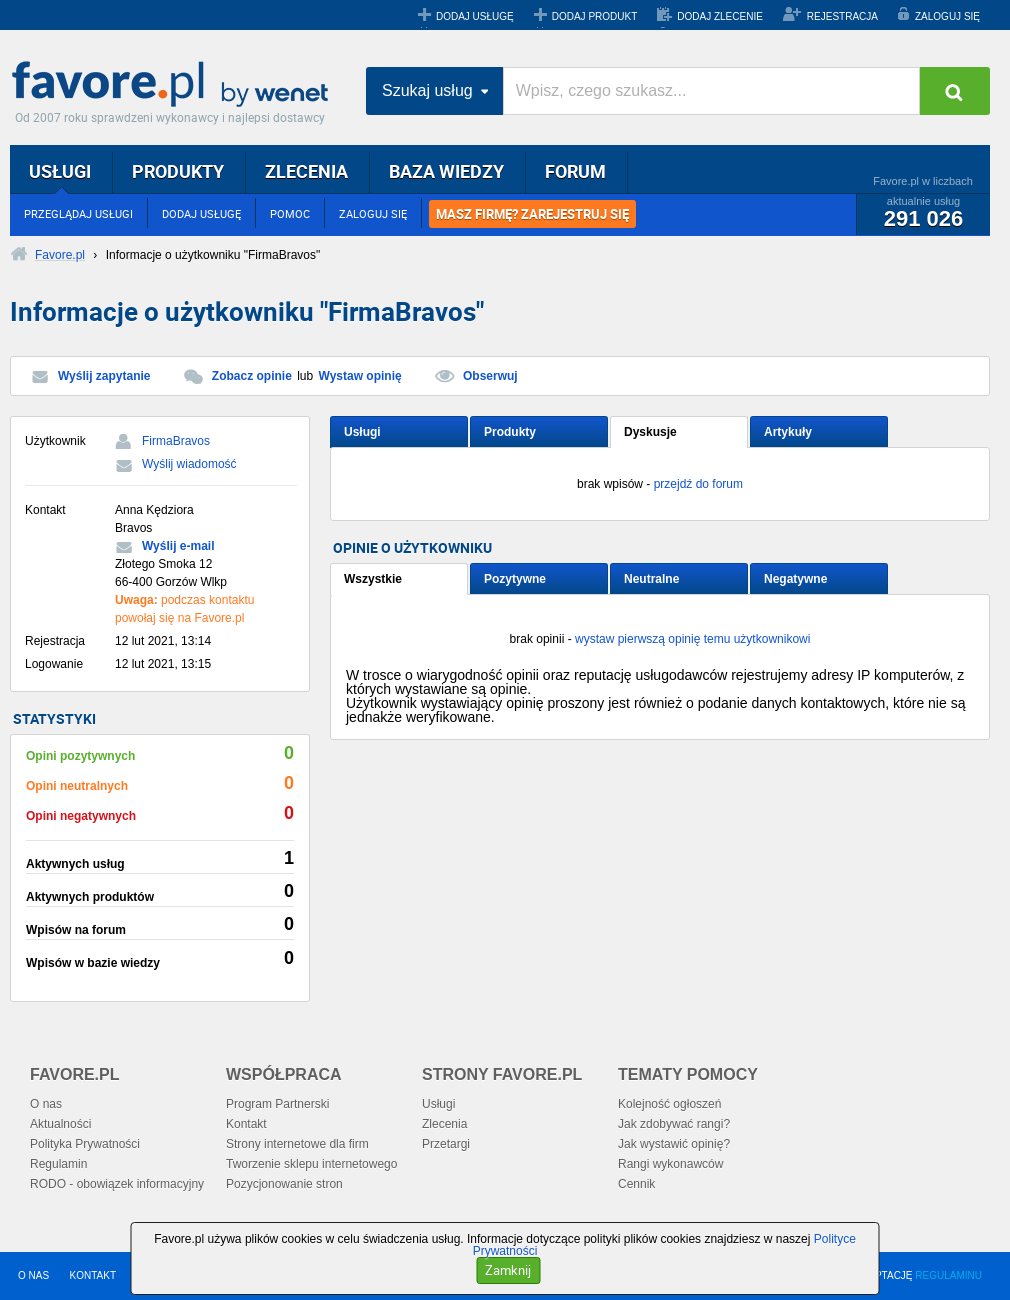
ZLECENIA (306, 171)
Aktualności (60, 1124)
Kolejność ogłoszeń (669, 1104)
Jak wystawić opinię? (674, 1144)
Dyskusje (650, 432)
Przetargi (446, 1144)
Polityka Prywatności (85, 1144)
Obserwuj (490, 376)
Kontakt (246, 1124)
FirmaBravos (176, 441)
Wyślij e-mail (178, 546)
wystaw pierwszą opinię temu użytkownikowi (692, 639)
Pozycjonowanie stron (284, 1184)
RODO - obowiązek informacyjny (117, 1184)
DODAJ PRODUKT (595, 16)
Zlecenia (444, 1124)
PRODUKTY (178, 171)
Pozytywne (515, 579)
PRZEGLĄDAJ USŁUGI (78, 213)
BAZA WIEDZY (446, 171)
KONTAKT (93, 1275)
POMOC (290, 213)
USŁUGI (60, 171)
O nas (46, 1104)
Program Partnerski (277, 1104)
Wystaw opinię (360, 376)
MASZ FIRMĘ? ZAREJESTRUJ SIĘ (532, 214)
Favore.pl (175, 85)
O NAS (33, 1275)
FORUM (575, 171)
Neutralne (651, 579)
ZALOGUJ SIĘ (947, 16)
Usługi (362, 432)
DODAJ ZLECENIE (720, 16)
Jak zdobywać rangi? (674, 1124)
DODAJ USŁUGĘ (475, 16)
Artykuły (788, 432)
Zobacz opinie (252, 376)
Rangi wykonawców (670, 1164)
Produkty (510, 432)
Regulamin (58, 1164)
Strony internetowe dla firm (297, 1144)
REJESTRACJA (842, 16)
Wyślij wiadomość (189, 464)
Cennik (636, 1184)
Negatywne (795, 579)
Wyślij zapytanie (104, 376)
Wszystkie (373, 579)
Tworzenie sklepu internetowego (311, 1164)
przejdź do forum (698, 484)
